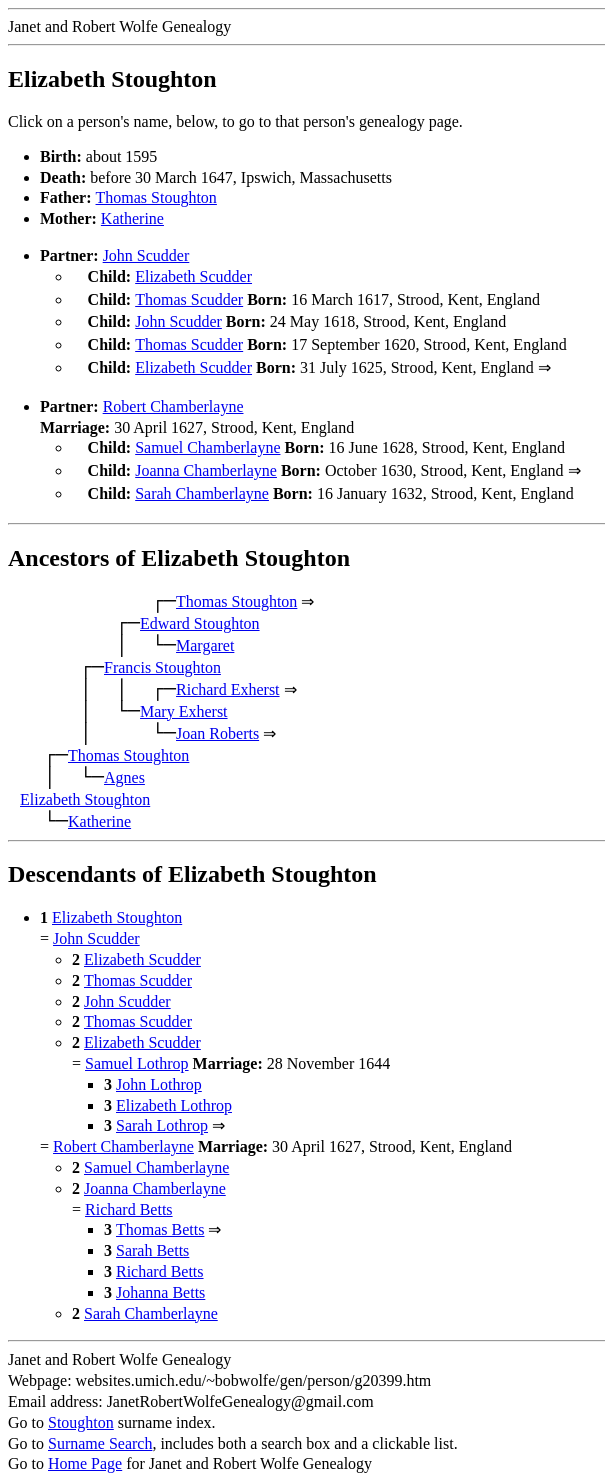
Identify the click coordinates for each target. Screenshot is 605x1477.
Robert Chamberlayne (173, 396)
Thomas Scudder (189, 297)
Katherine (132, 218)
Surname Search (100, 1427)
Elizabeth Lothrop (174, 1089)
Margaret (205, 629)
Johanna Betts (160, 1276)
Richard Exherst (228, 673)
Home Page (85, 1447)
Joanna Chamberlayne (206, 458)
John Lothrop (159, 1068)
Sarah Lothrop (162, 1109)
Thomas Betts (160, 1213)
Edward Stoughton (200, 607)
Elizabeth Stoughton (85, 783)
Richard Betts (129, 1193)
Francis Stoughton (162, 651)
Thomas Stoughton (156, 197)
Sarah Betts (152, 1234)
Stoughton (81, 1406)
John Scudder (146, 255)
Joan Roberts (217, 717)
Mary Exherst (184, 695)
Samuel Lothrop (137, 1047)
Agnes (124, 761)
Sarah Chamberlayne (202, 479)
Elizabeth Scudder (193, 276)
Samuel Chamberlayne (207, 437)
